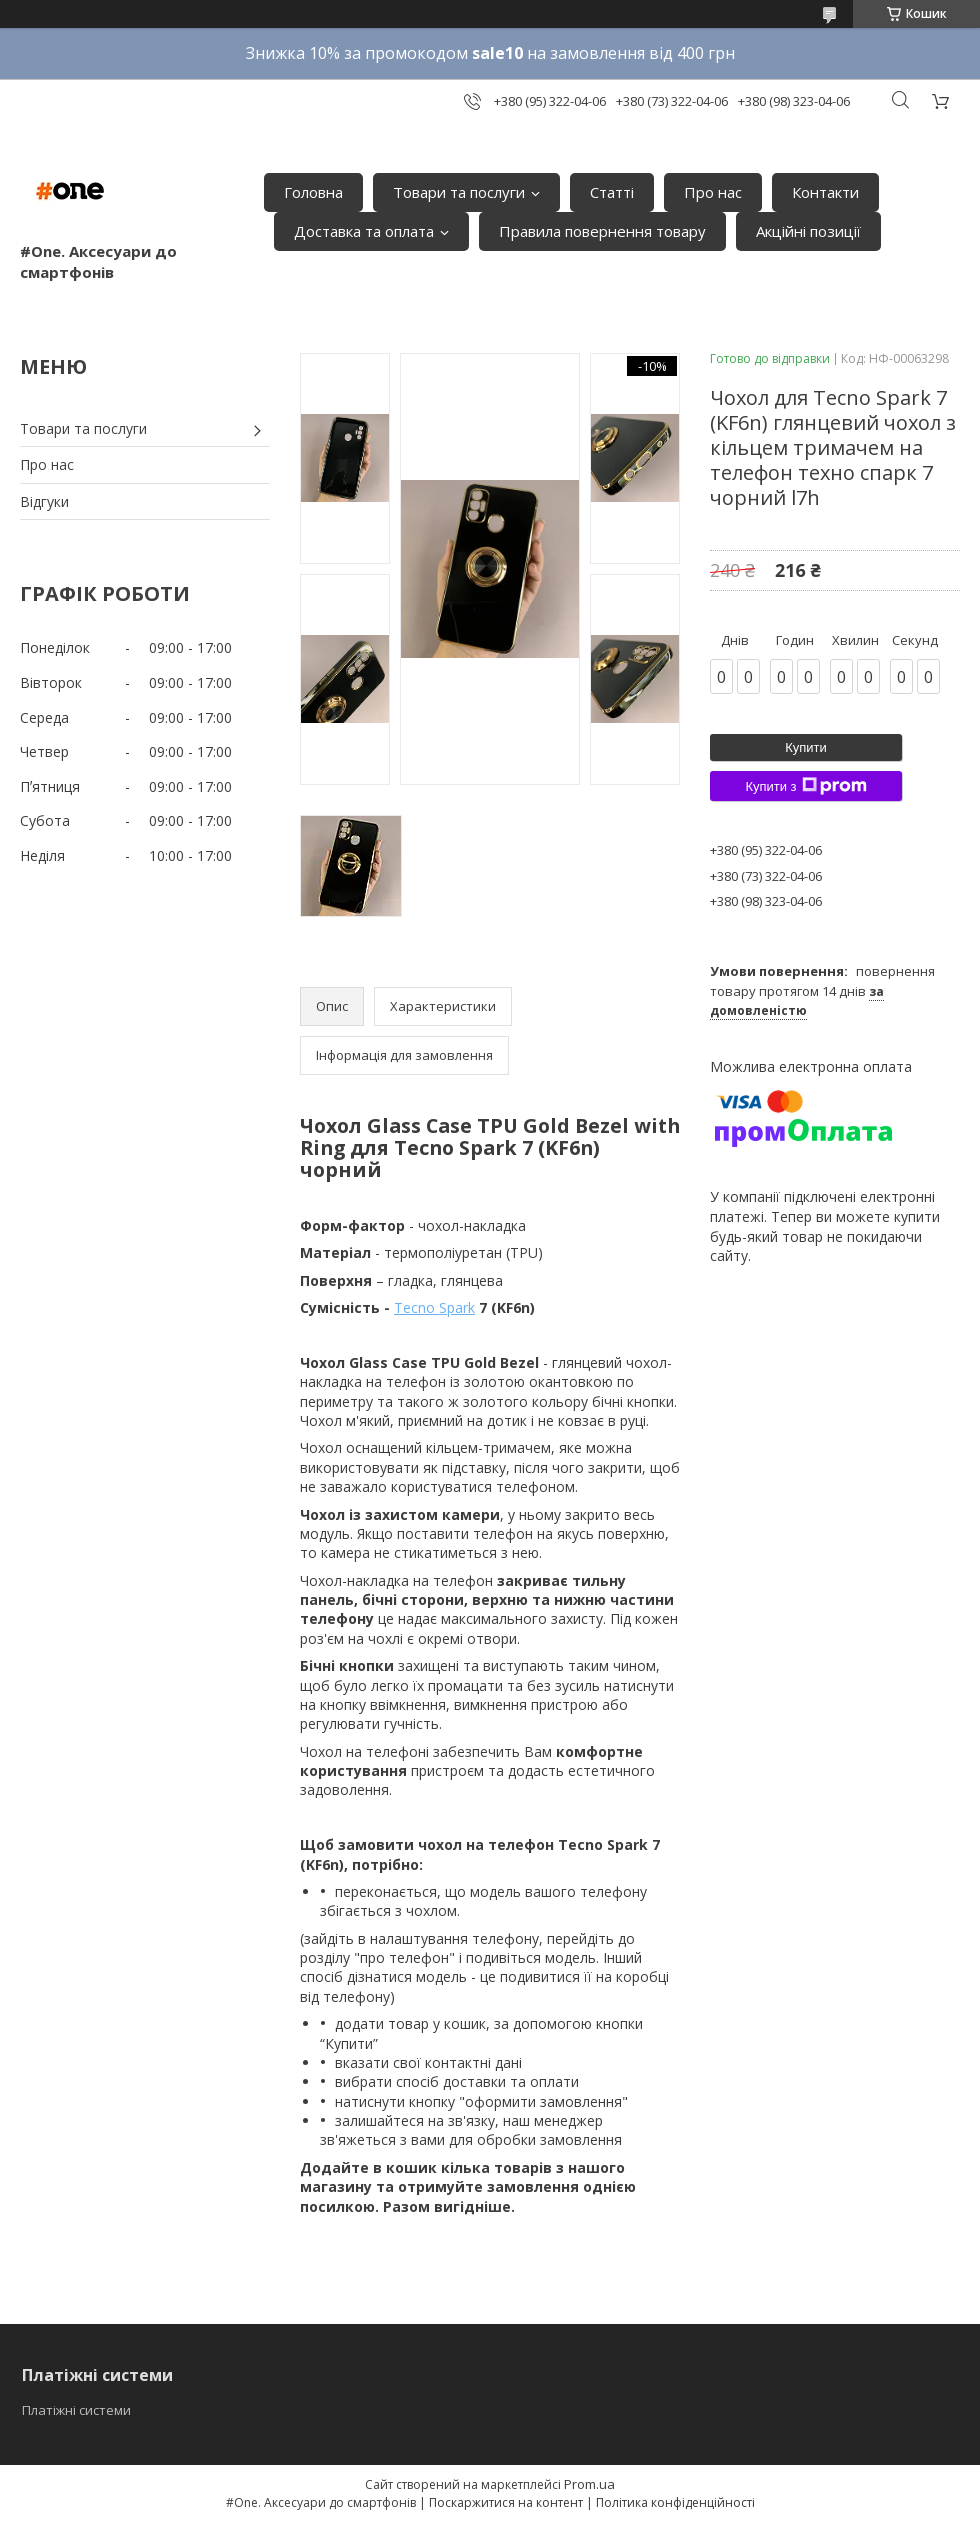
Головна (313, 192)
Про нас (713, 192)
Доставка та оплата (364, 231)
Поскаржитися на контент (506, 2502)
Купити (806, 747)
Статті (612, 192)
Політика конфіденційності (675, 2502)
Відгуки (44, 501)
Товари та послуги (459, 192)
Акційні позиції (808, 231)
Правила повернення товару (602, 231)
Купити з (805, 786)
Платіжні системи (76, 2410)
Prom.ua (589, 2484)
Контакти (825, 192)
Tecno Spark (434, 1307)
